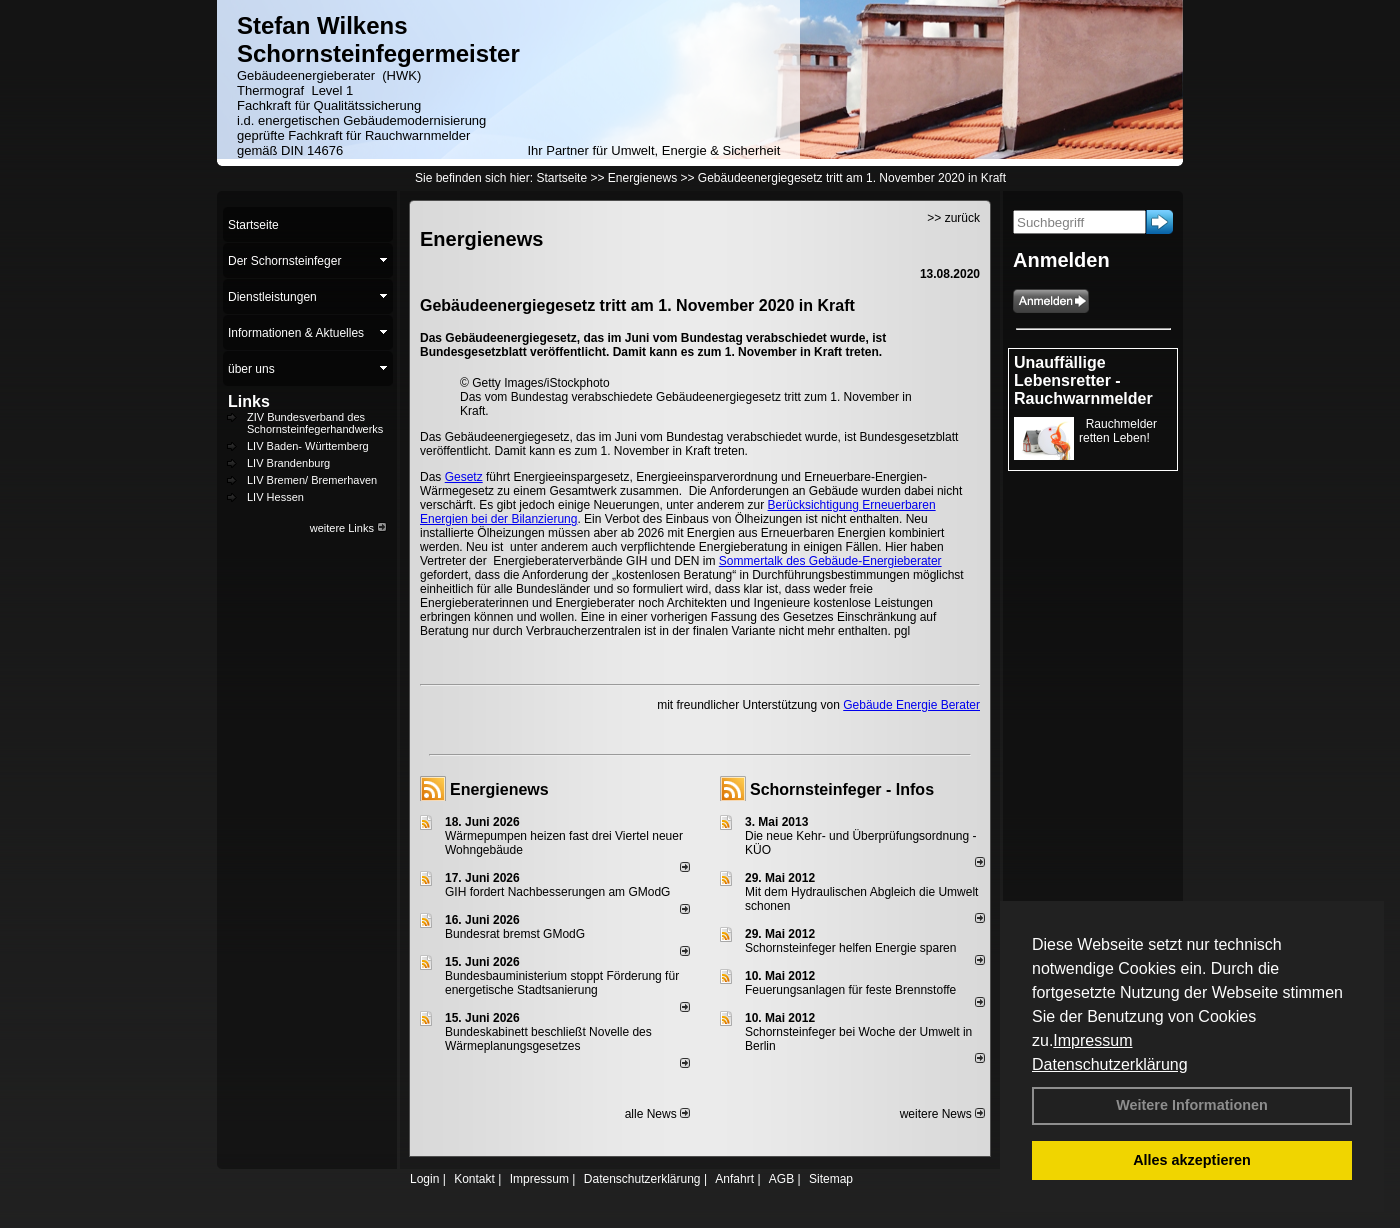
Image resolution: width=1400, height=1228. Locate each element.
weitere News (942, 1114)
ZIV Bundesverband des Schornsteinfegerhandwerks (315, 423)
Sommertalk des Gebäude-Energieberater (830, 561)
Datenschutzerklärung (1110, 1064)
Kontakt (474, 1179)
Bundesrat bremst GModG (515, 934)
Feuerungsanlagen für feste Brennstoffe (850, 990)
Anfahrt (734, 1179)
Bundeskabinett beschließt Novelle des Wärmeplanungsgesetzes (548, 1039)
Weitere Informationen (1192, 1105)
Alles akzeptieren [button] (1192, 1160)
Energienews (499, 789)
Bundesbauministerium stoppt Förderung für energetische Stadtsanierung (562, 983)
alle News (657, 1114)
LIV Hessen (275, 497)
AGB (781, 1179)
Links (249, 401)
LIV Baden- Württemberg (308, 446)
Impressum (1092, 1040)
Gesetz (464, 477)
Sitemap (831, 1179)
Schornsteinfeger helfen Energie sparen (850, 948)
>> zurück (953, 218)
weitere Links (348, 528)
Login (424, 1179)
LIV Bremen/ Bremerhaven (312, 480)
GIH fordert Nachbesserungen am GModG (557, 892)
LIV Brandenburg (288, 463)
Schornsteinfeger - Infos (842, 789)
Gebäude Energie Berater (911, 705)
